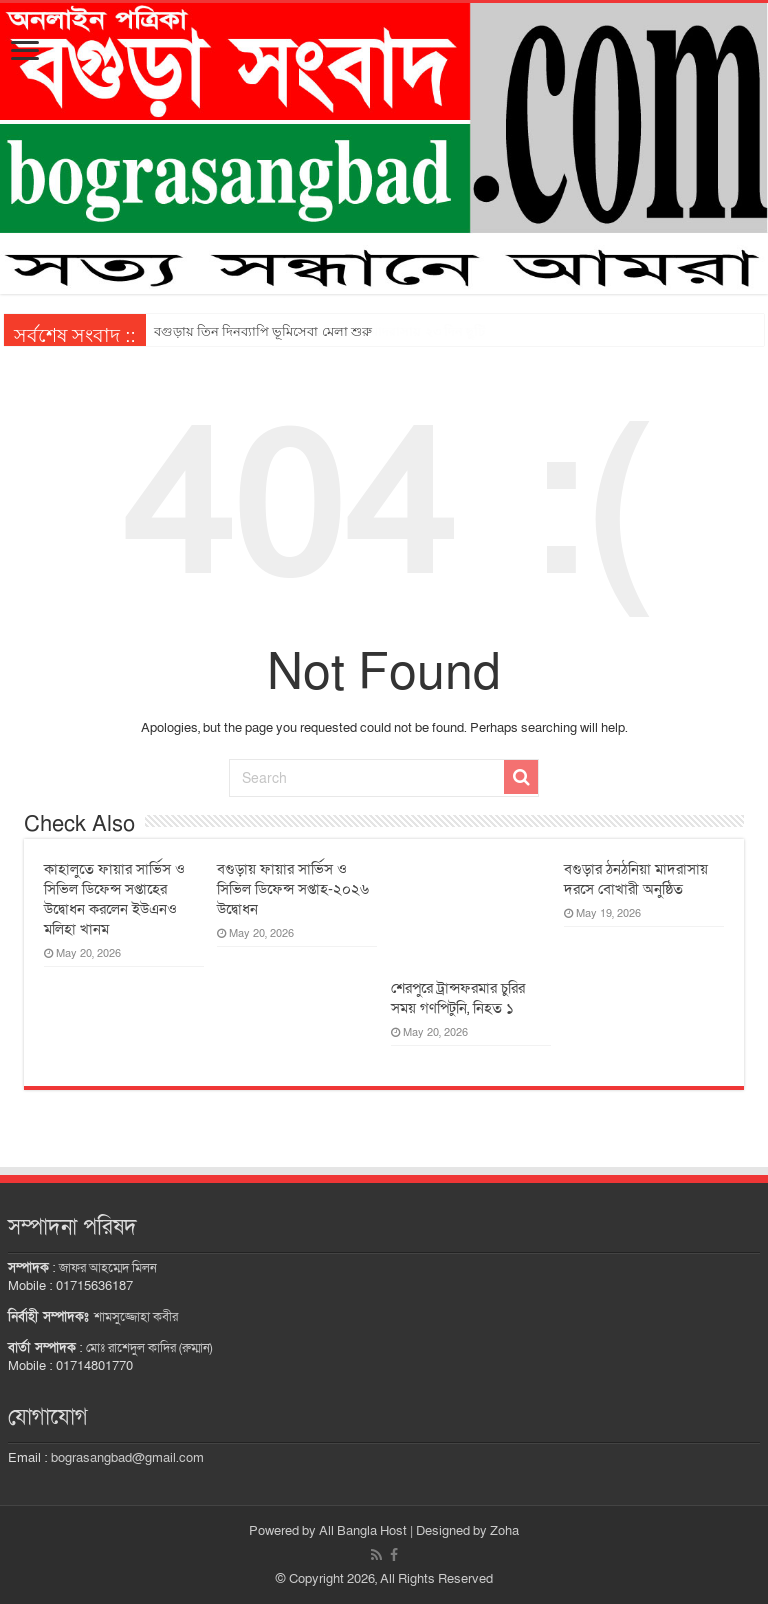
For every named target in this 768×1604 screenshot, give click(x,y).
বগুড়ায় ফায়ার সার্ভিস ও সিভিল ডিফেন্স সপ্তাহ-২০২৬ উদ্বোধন (293, 889)
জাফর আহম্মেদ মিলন (108, 1268)
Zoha (504, 1531)
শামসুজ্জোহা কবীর (136, 1317)
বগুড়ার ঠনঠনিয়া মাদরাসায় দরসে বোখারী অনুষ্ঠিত (636, 879)
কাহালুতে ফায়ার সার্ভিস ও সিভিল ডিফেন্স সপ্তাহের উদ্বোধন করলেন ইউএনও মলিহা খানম (114, 899)
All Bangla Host (363, 1531)
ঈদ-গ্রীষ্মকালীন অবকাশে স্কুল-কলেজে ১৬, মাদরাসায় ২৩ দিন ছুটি (320, 331)
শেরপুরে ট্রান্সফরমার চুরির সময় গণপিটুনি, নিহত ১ (458, 998)
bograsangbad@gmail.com (127, 1458)
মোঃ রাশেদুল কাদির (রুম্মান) (149, 1348)
